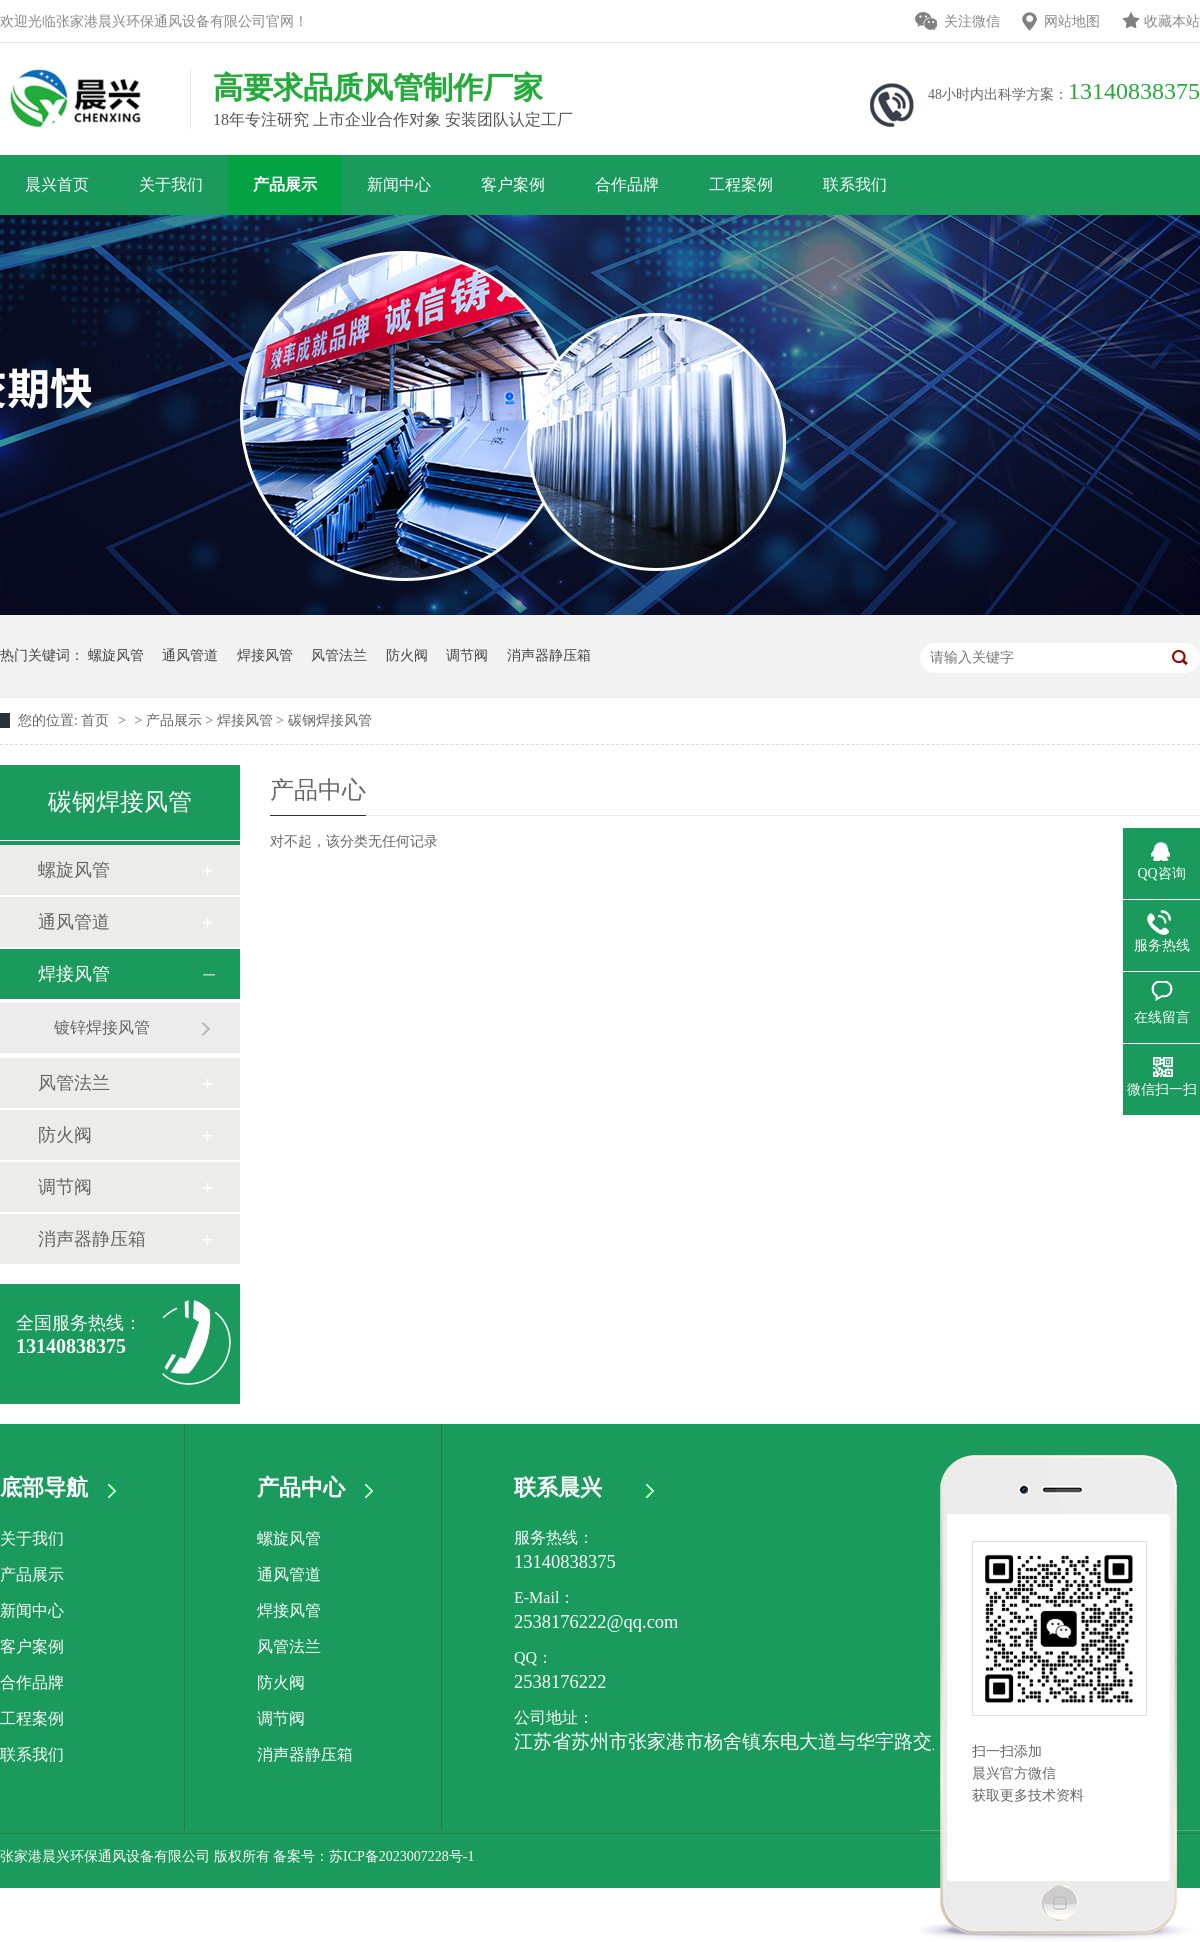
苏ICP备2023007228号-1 (401, 1856)
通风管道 (190, 655)
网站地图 (1072, 21)
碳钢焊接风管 (330, 720)
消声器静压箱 (549, 655)
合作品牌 (627, 184)
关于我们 (171, 184)
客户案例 (513, 184)
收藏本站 (1172, 21)
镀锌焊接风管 (102, 1027)
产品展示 (285, 184)
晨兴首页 (57, 184)
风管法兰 (339, 655)
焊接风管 (265, 655)
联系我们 (855, 184)
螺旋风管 (116, 655)
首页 (97, 720)
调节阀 (467, 655)
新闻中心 (399, 184)
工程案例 (741, 184)
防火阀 (407, 655)
